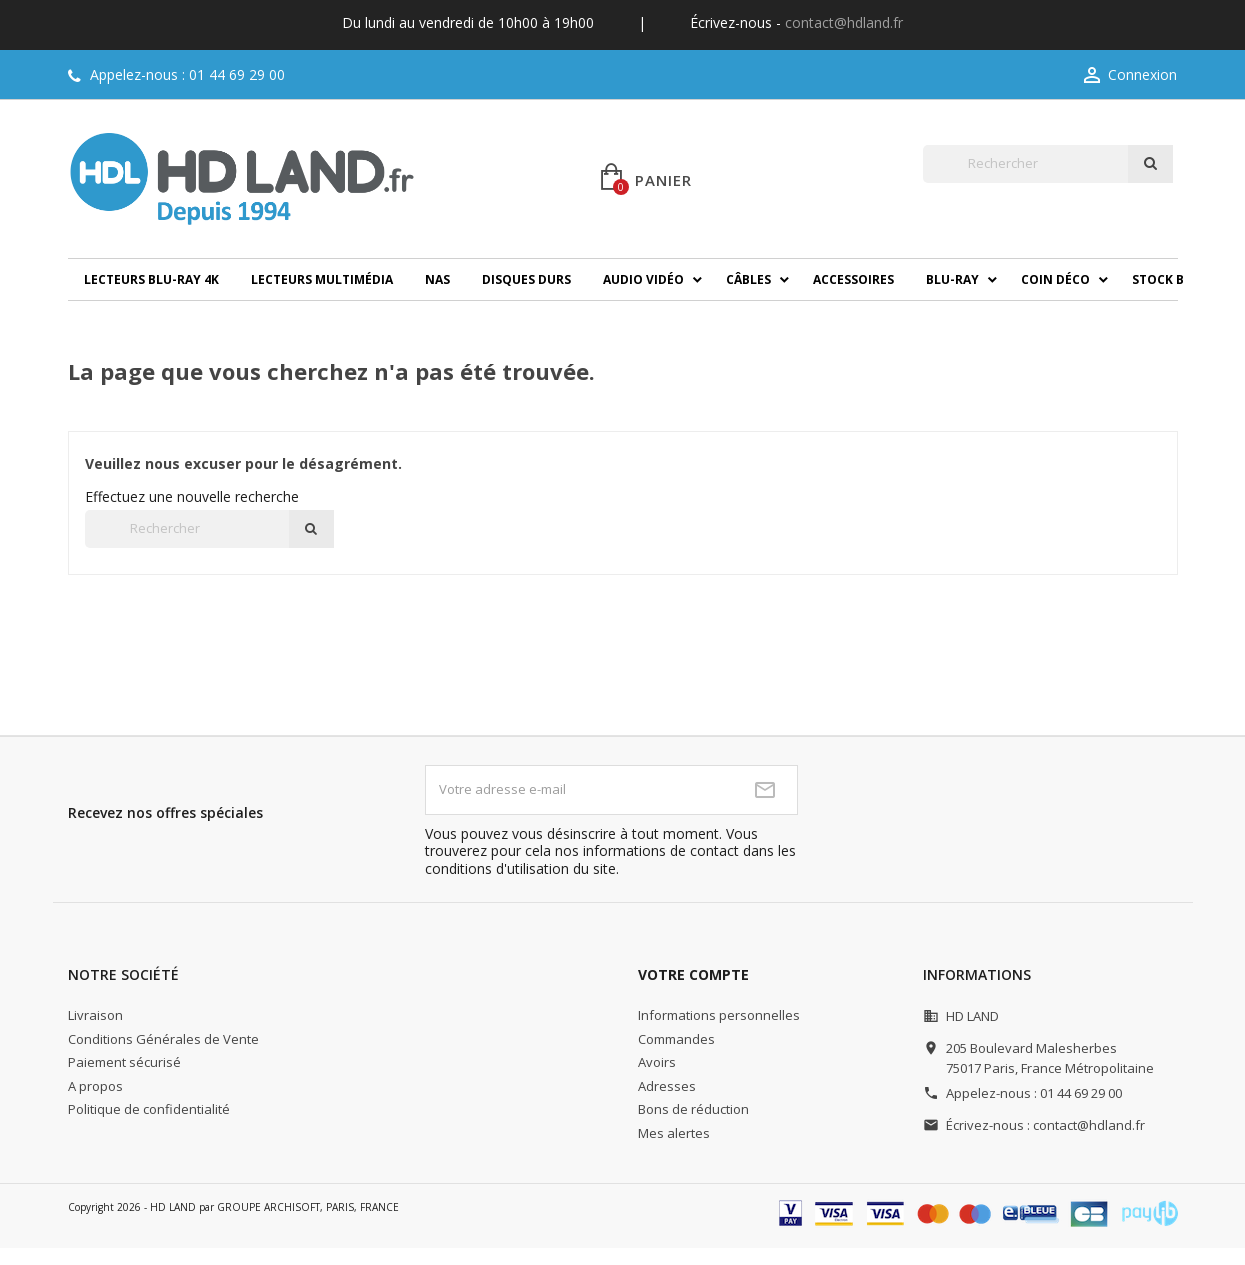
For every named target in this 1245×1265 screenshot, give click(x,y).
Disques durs (526, 279)
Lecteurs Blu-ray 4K (151, 279)
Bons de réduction (693, 1109)
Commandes (676, 1039)
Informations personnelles (719, 1015)
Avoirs (657, 1062)
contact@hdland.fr (844, 22)
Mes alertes (674, 1133)
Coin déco (1055, 279)
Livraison (95, 1015)
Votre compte (693, 974)
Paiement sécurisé (124, 1062)
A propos (95, 1086)
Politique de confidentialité (149, 1109)
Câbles (748, 279)
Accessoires (853, 279)
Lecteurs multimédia (322, 279)
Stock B (1158, 279)
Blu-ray (952, 279)
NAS (437, 279)
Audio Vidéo (643, 279)
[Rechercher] (1025, 164)
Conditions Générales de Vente (163, 1039)
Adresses (667, 1086)
